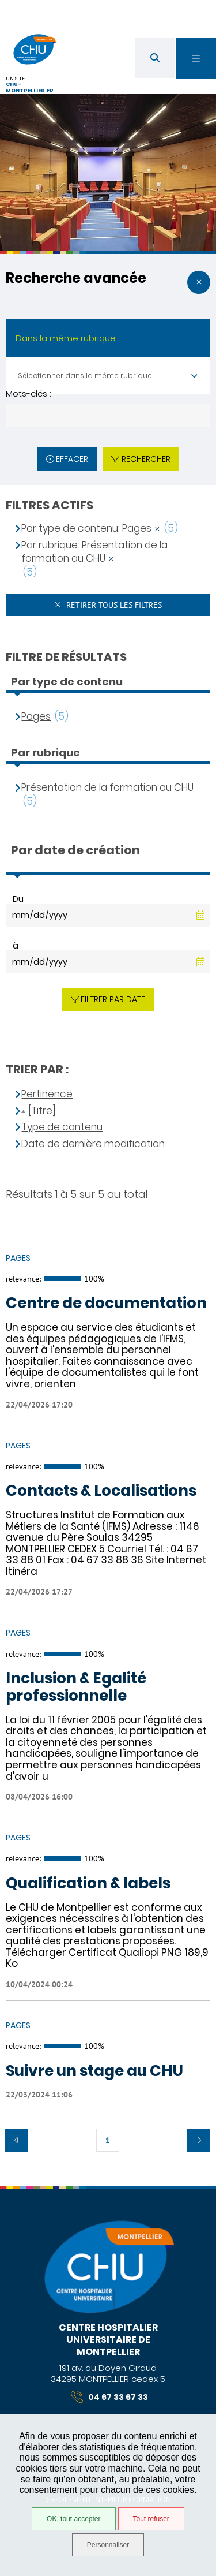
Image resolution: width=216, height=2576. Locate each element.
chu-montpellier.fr (30, 87)
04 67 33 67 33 (109, 2397)
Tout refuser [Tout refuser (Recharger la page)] (151, 2519)
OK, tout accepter (73, 2519)
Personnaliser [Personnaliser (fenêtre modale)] (108, 2545)
